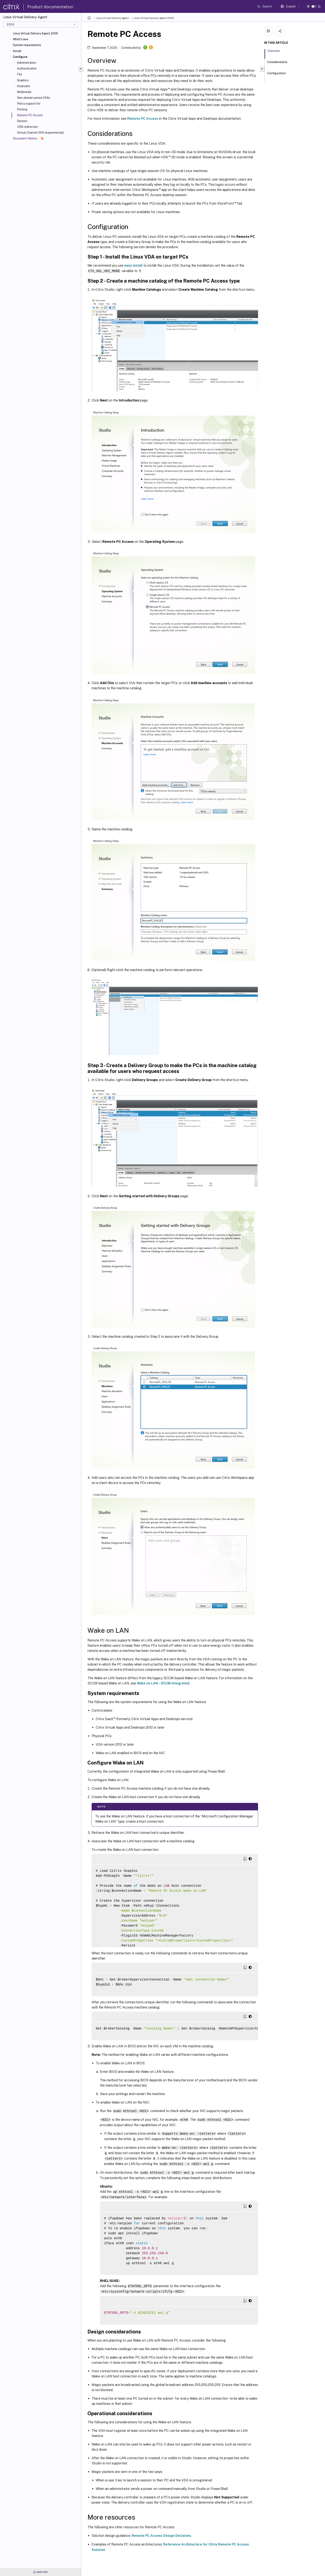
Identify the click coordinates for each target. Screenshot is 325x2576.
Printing (22, 109)
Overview (274, 52)
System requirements (27, 45)
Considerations (277, 63)
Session (22, 121)
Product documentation (50, 6)
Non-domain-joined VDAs (33, 97)
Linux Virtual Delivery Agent (112, 18)
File (19, 74)
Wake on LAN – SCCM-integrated (163, 1683)
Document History (28, 138)
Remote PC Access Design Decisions (161, 2533)
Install (17, 51)
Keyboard (23, 86)
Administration (26, 62)
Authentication (27, 68)
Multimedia (24, 92)
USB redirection (27, 126)
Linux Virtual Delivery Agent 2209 (35, 33)
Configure (20, 57)
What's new (20, 39)
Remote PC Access (142, 119)
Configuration (276, 75)
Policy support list (28, 103)
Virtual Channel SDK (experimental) (40, 132)
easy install (133, 265)
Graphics (23, 80)
